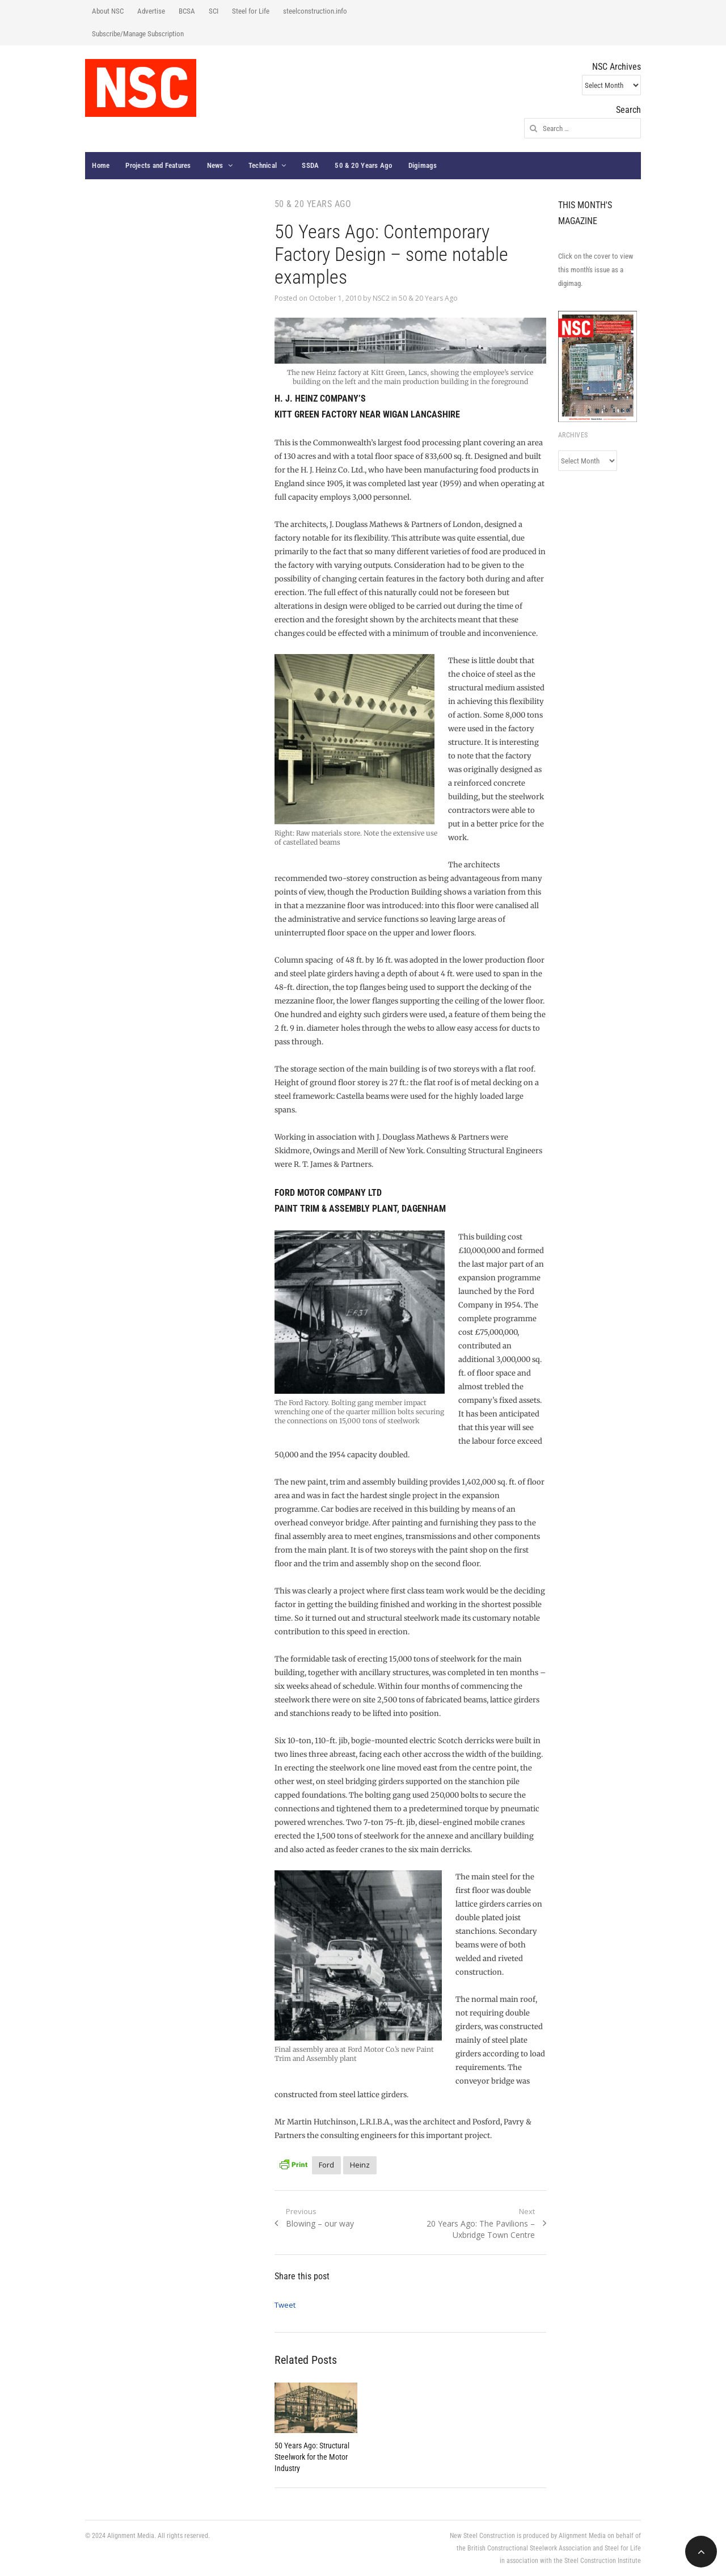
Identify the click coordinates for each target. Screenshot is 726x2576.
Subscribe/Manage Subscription (138, 33)
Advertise (151, 11)
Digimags (422, 165)
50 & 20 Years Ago (363, 165)
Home (100, 165)
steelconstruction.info (315, 11)
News (215, 165)
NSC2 (381, 298)
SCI (213, 11)
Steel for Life (250, 11)
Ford (326, 2165)
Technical (262, 165)
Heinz (360, 2165)
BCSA (187, 11)
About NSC (108, 11)
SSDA (310, 165)
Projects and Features (158, 165)
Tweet (285, 2305)
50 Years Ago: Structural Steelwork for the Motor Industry (312, 2457)
